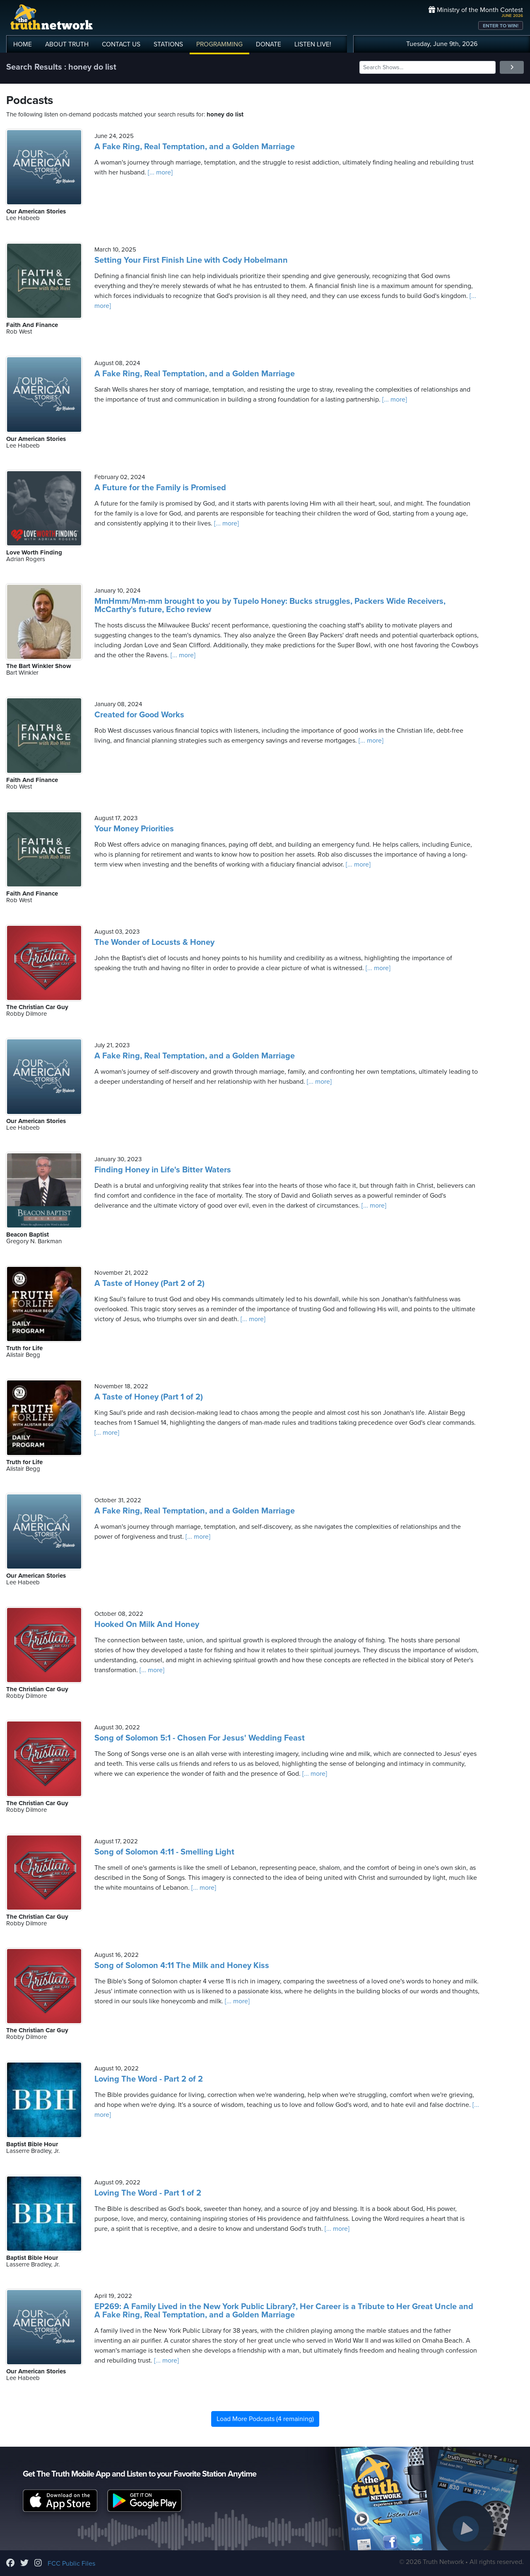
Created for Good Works (139, 715)
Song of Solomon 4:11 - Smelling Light (164, 1852)
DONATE (268, 44)
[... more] (159, 172)
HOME (22, 44)
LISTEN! (312, 44)
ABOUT (67, 44)
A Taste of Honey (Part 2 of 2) (149, 1283)
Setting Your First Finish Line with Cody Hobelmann (191, 260)
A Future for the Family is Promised (160, 488)
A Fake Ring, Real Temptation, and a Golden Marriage (194, 147)
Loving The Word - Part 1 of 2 (147, 2193)
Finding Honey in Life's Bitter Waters (162, 1170)
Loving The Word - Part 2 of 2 (148, 2079)
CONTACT (121, 44)
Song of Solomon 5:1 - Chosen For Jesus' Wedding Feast (199, 1738)
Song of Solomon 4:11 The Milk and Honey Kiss (181, 1966)
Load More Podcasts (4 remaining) (265, 2419)
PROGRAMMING (219, 44)
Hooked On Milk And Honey (146, 1624)
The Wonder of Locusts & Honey (154, 942)
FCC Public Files (71, 2563)
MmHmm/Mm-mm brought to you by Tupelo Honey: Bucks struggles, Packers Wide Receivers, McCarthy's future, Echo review (270, 605)
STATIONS (168, 44)
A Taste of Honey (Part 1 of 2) (148, 1397)
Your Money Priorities (134, 829)
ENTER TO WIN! (500, 26)
